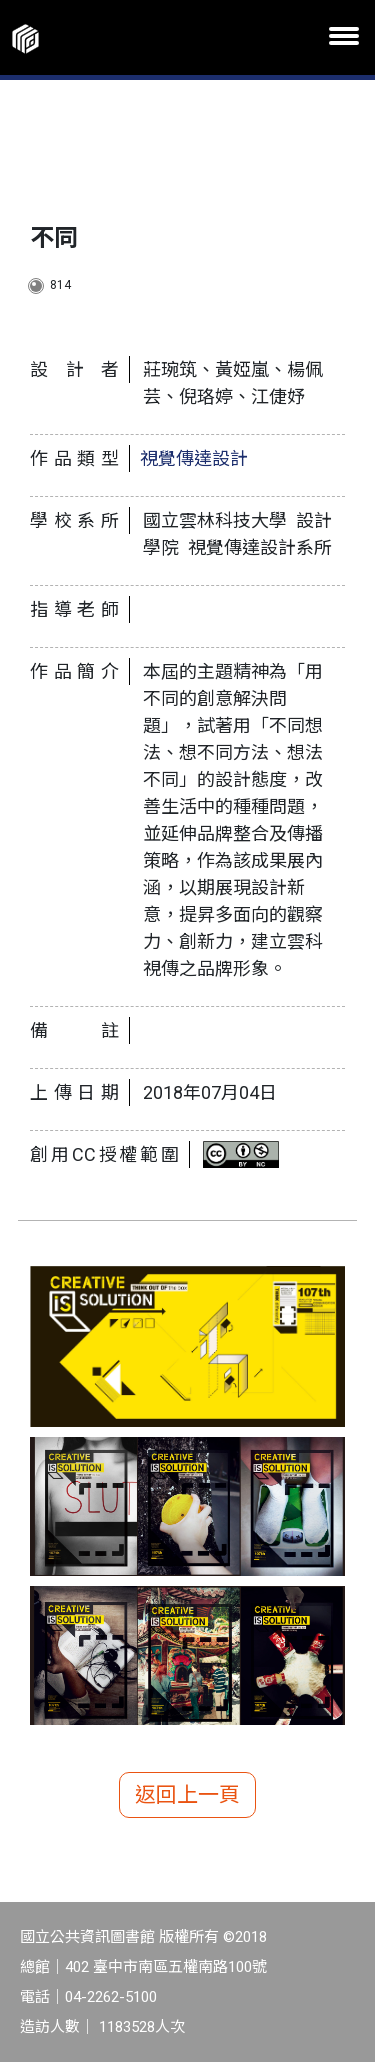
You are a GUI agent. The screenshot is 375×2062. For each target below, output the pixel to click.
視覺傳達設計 (194, 458)
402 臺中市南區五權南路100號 (166, 1967)
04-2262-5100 (111, 1997)
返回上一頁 (187, 1795)
